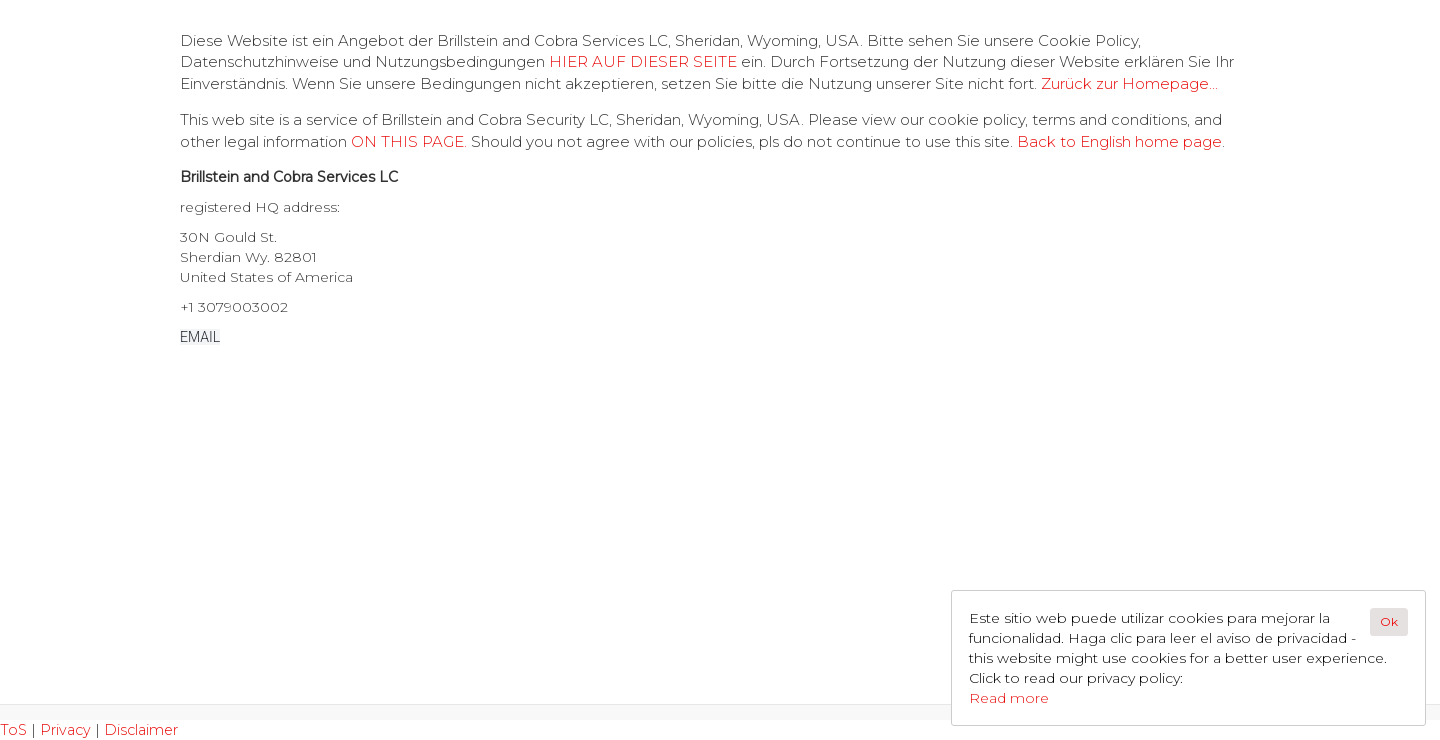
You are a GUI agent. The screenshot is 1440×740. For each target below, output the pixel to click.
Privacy (65, 730)
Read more (1009, 698)
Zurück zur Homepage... (1129, 83)
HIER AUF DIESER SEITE (643, 61)
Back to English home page (1119, 141)
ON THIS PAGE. (409, 141)
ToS (13, 730)
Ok (1389, 621)
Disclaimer (141, 730)
